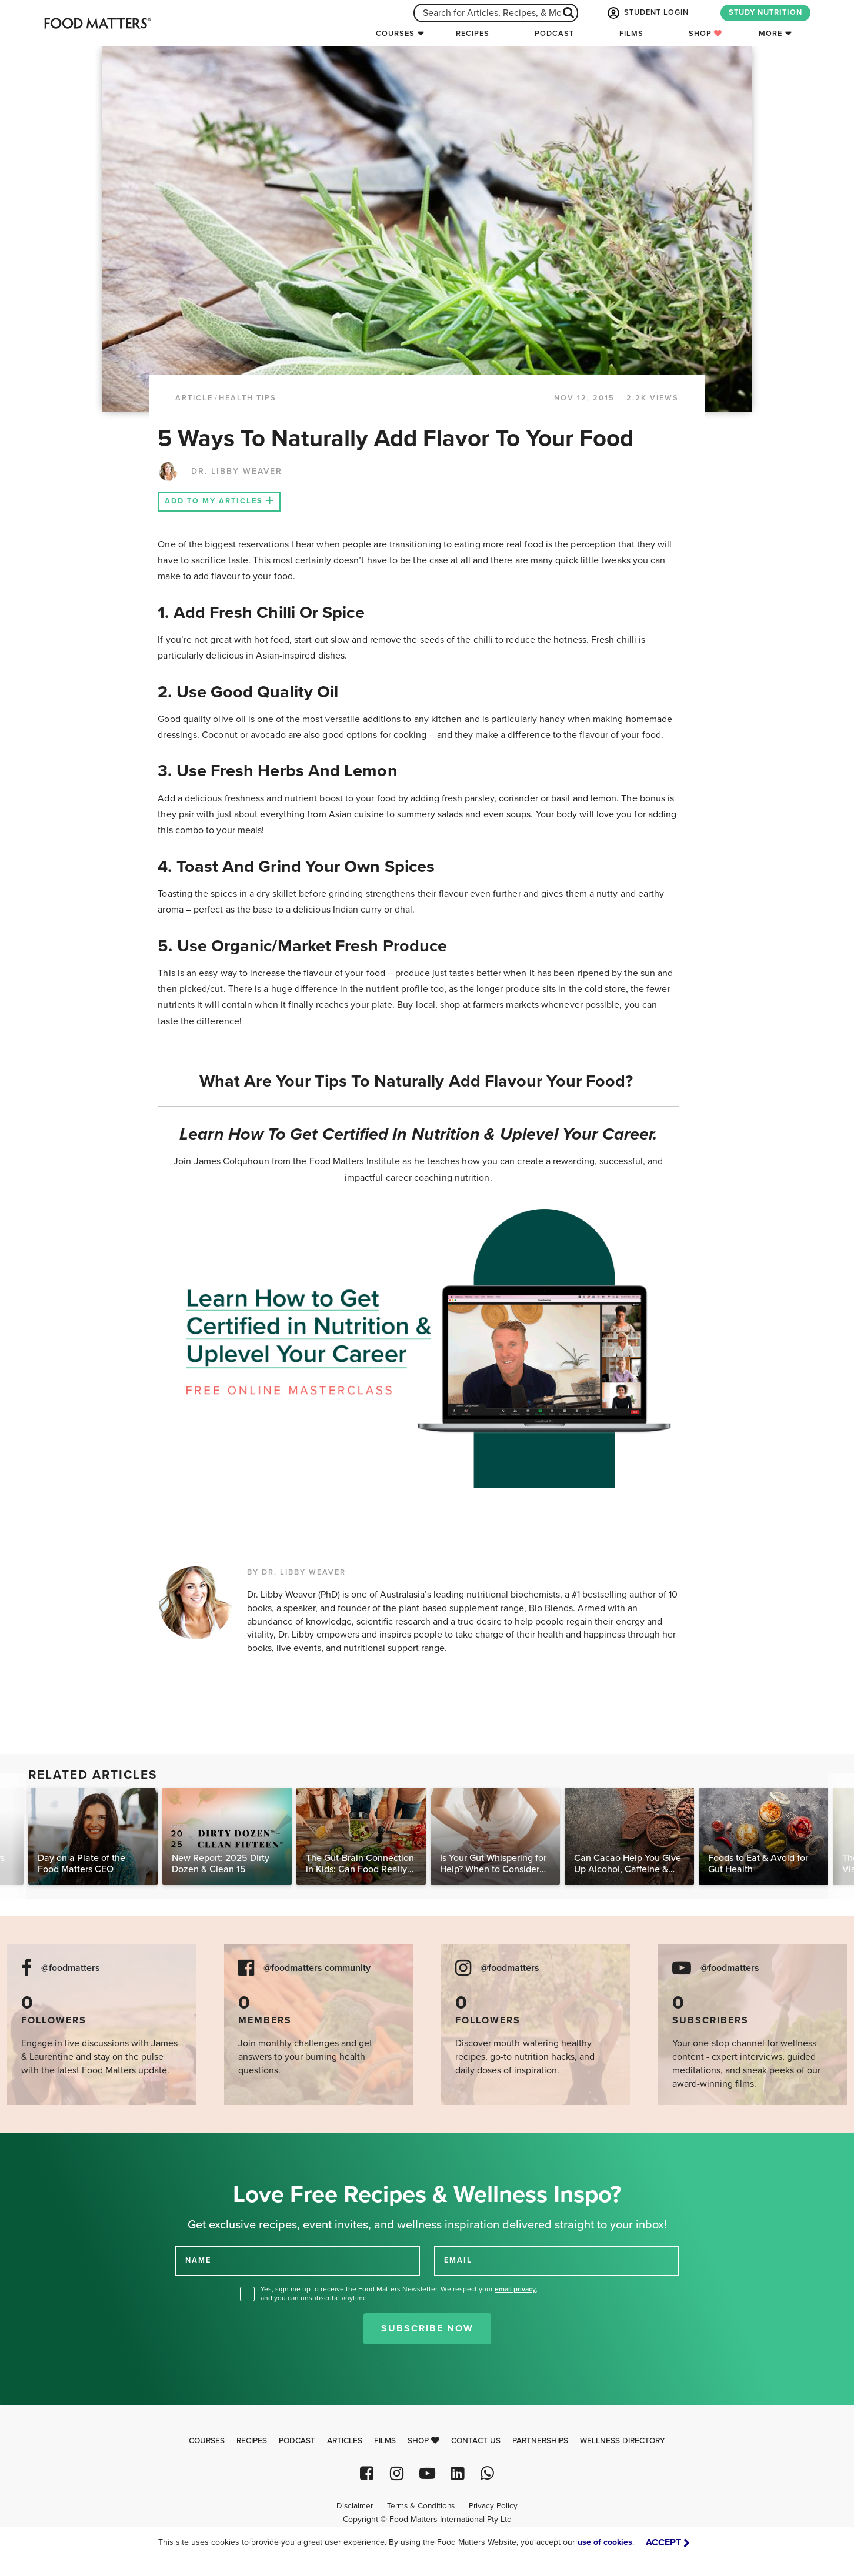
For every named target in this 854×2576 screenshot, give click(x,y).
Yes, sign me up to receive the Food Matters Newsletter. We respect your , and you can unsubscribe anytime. (399, 2293)
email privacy (515, 2289)
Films (631, 33)
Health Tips (247, 398)
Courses (395, 33)
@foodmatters (70, 1968)
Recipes (472, 33)
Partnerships (540, 2440)
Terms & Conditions (421, 2506)
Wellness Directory (622, 2440)
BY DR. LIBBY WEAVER (296, 1572)
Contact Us (476, 2440)
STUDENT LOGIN (647, 13)
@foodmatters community (317, 1968)
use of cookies (605, 2542)
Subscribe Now (427, 2328)
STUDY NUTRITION (765, 12)
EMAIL (458, 2260)
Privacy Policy (493, 2506)
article (194, 398)
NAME (198, 2260)
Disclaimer (354, 2506)
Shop (705, 33)
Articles (344, 2440)
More (770, 33)
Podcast (554, 33)
